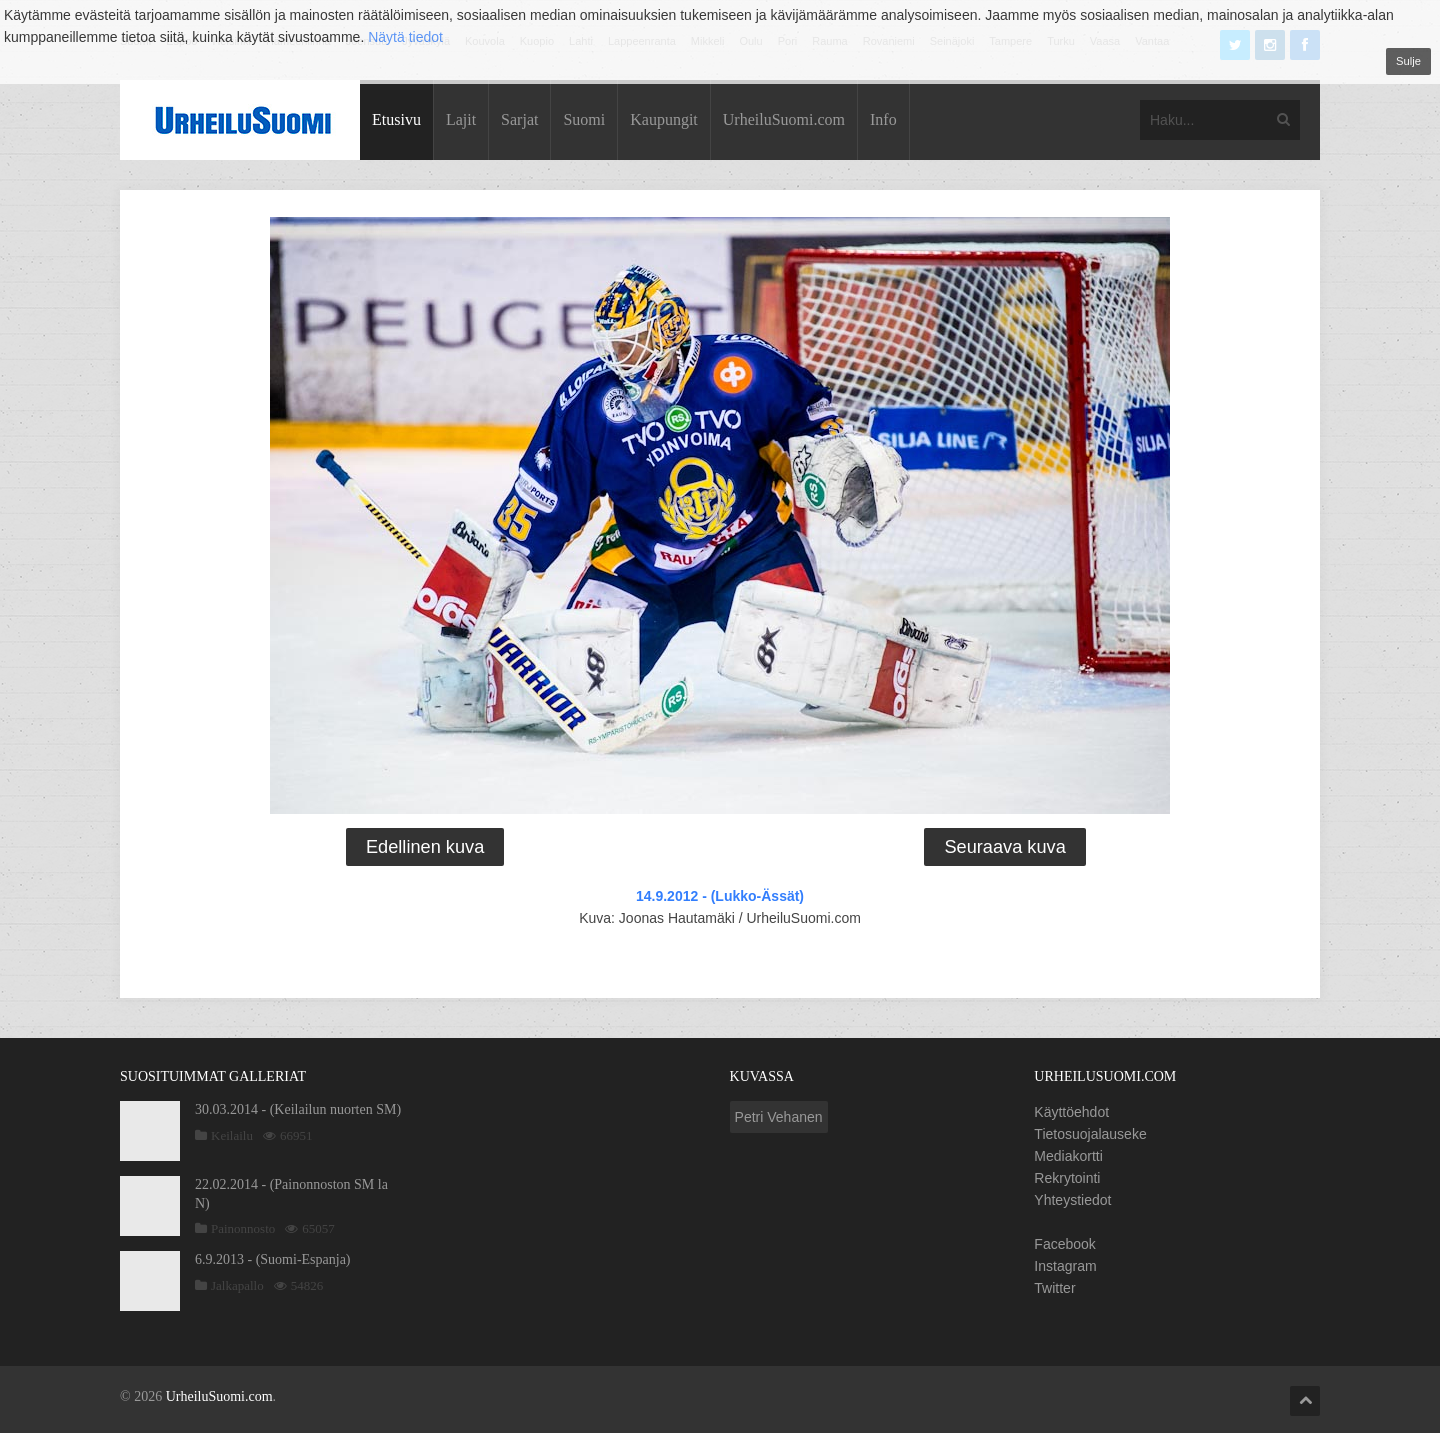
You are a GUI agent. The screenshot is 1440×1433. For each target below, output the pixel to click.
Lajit (461, 119)
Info (883, 119)
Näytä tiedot (405, 37)
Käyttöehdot (1071, 1112)
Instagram (1065, 1266)
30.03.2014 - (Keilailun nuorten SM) (298, 1109)
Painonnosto (243, 1228)
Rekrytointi (1067, 1178)
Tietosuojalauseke (1090, 1134)
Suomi (584, 119)
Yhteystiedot (1072, 1200)
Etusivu (396, 119)
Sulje (1408, 61)
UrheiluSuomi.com (784, 119)
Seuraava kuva (1004, 847)
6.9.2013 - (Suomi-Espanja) (273, 1259)
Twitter (1054, 1288)
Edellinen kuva (425, 847)
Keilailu (232, 1135)
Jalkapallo (237, 1285)
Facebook (1064, 1244)
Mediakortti (1068, 1156)
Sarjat (519, 119)
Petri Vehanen (779, 1117)
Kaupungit (664, 119)
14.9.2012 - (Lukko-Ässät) (720, 896)
